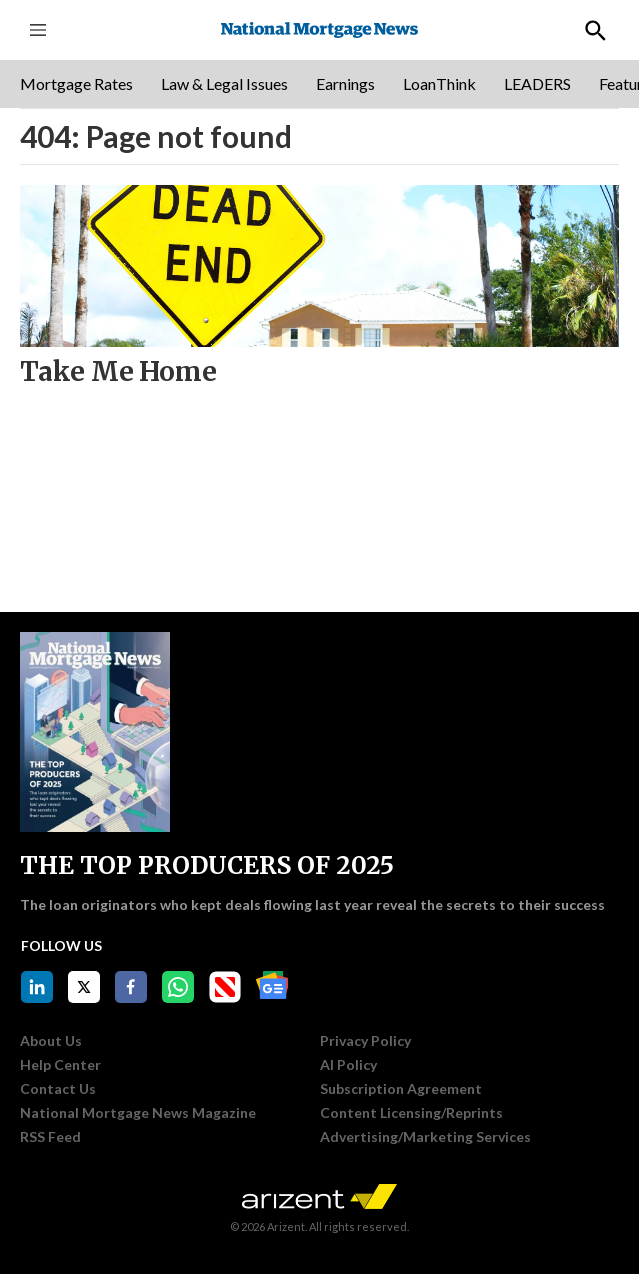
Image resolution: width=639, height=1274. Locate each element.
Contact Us (58, 1089)
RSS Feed (50, 1137)
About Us (51, 1041)
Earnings (345, 83)
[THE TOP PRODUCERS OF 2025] (95, 732)
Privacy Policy (365, 1041)
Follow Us (61, 945)
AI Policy (348, 1065)
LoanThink (439, 83)
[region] (319, 84)
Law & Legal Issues (224, 83)
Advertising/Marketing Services (425, 1137)
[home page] (319, 30)
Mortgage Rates (76, 83)
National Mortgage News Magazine (138, 1113)
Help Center (60, 1065)
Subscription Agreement (401, 1089)
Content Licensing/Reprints (411, 1113)
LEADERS (537, 83)
